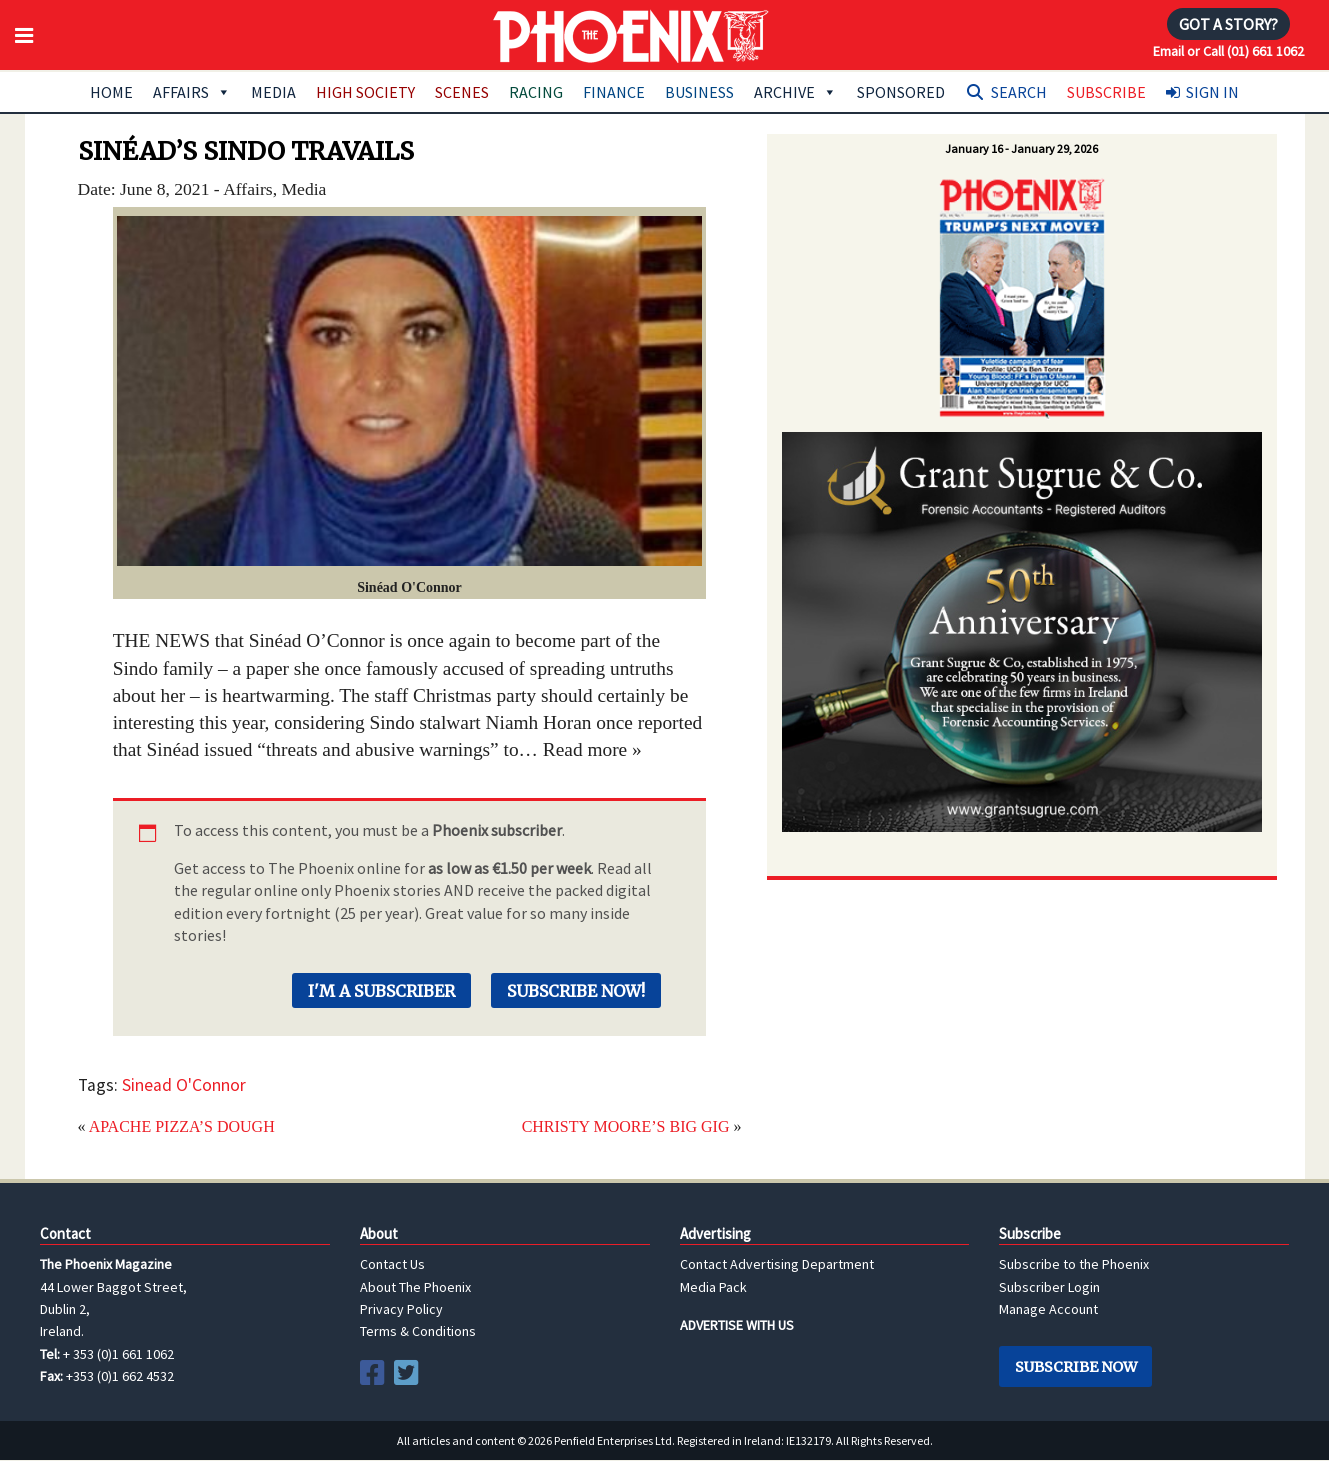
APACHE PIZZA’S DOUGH (182, 1126)
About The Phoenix (415, 1287)
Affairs (192, 92)
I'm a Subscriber (381, 991)
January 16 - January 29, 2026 (1021, 148)
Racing (536, 92)
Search (1019, 92)
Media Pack (713, 1287)
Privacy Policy (401, 1309)
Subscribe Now (1076, 1367)
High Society (365, 92)
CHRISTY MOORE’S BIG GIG (626, 1126)
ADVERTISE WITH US (737, 1325)
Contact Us (392, 1264)
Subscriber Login (1049, 1287)
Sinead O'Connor (184, 1085)
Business (699, 92)
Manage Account (1048, 1309)
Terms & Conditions (418, 1331)
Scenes (462, 92)
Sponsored (901, 92)
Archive (795, 92)
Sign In (1212, 92)
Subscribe (1106, 92)
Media (273, 92)
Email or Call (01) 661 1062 (1228, 51)
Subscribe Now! (576, 991)
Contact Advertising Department (777, 1264)
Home (111, 92)
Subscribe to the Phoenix (1074, 1264)
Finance (614, 92)
